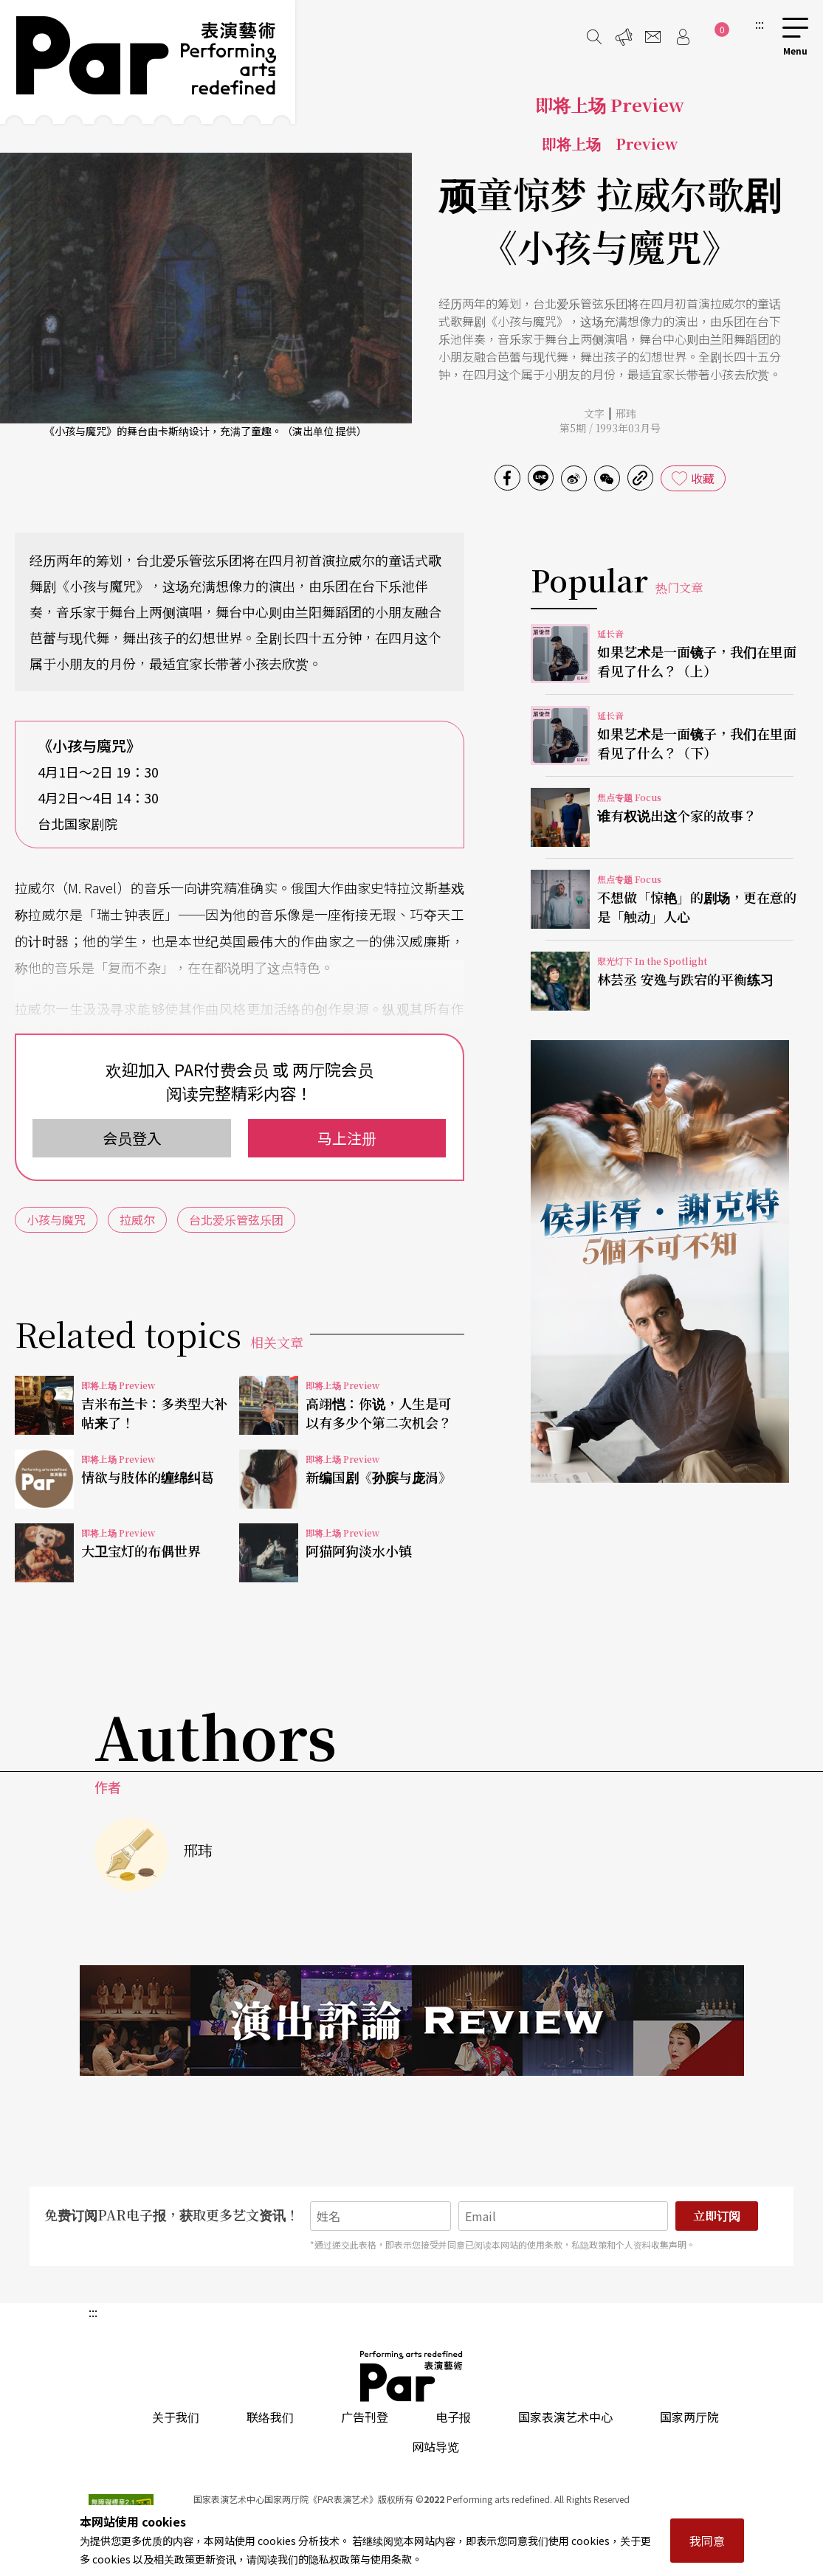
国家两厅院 (689, 2417)
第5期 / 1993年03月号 (610, 427)
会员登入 (132, 1138)
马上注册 (346, 1138)
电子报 (453, 2417)
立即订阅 (716, 2215)
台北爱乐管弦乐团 (236, 1219)
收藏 (702, 478)
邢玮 (626, 413)
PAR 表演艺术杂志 (412, 2376)
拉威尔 (137, 1219)
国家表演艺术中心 (565, 2417)
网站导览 (435, 2446)
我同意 (707, 2540)
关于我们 (175, 2417)
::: (759, 23)
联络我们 (270, 2417)
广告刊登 (364, 2417)
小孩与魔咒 (56, 1219)
